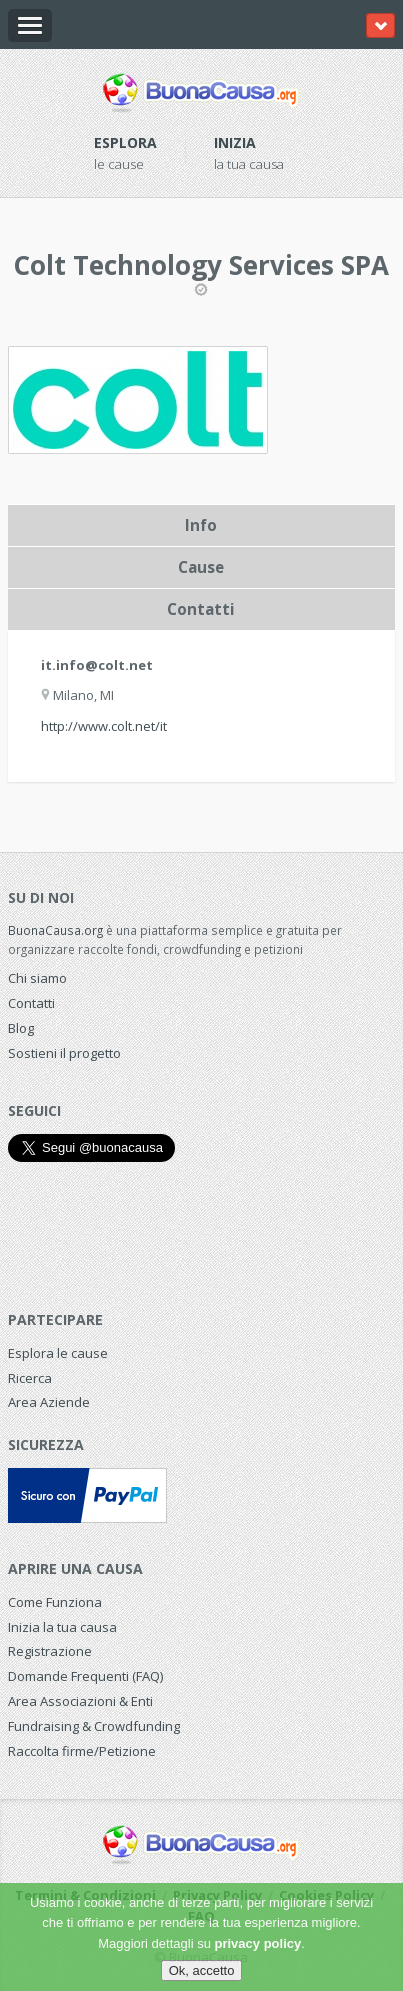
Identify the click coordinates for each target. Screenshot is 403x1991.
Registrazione (50, 1651)
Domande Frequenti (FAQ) (85, 1676)
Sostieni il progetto (64, 1053)
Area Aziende (49, 1402)
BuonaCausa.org (55, 930)
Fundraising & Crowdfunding (94, 1726)
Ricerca (30, 1378)
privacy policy (258, 1943)
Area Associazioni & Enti (80, 1701)
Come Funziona (55, 1602)
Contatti (31, 1003)
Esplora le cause (58, 1353)
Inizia (235, 142)
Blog (21, 1028)
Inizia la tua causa (62, 1627)
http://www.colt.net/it (104, 726)
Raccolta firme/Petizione (82, 1751)
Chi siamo (37, 978)
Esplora (125, 142)
